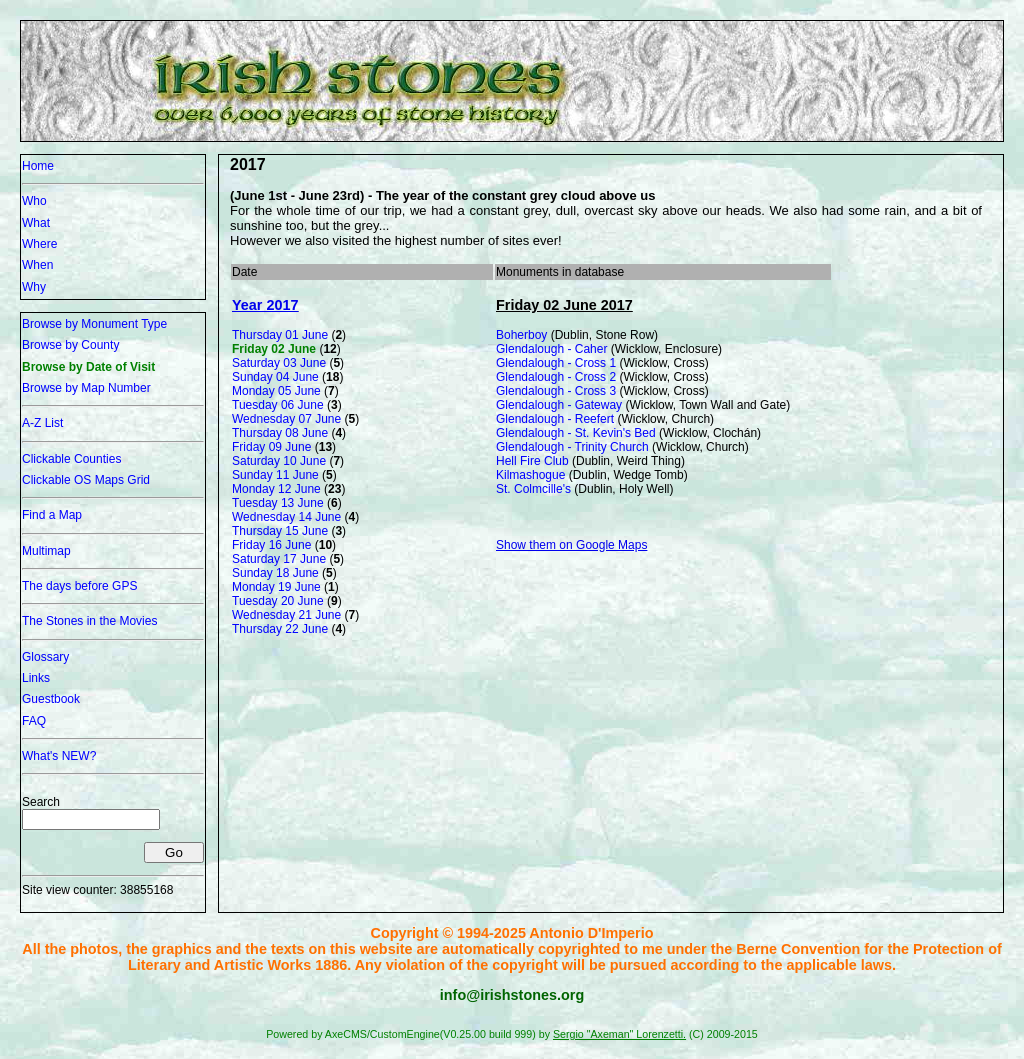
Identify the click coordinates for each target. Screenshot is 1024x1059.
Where (39, 244)
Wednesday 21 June (286, 615)
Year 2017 (265, 305)
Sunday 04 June (275, 377)
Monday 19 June (276, 587)
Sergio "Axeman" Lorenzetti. (619, 1034)
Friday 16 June (271, 545)
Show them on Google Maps (571, 545)
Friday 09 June (271, 447)
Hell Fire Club (532, 461)
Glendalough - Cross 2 (556, 377)
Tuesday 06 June (278, 405)
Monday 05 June (276, 391)
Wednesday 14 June (286, 517)
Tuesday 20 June (278, 601)
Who (34, 201)
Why (34, 287)
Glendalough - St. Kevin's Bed (576, 433)
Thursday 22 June (280, 629)
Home (38, 166)
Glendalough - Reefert (555, 419)
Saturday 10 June (279, 461)
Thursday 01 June (280, 335)
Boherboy (521, 335)
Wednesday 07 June (286, 419)
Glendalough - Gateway (559, 405)
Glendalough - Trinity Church (572, 447)
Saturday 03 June (279, 363)
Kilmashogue (530, 475)
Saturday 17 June (279, 559)
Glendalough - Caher (551, 349)
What (36, 223)
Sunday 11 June (275, 475)
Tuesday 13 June (278, 503)
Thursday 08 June (280, 433)
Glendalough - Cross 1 (556, 363)
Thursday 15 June (280, 531)
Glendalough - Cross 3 (556, 391)
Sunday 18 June (275, 573)
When (37, 265)
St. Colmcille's (533, 489)
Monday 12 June (276, 489)
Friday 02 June (274, 349)
